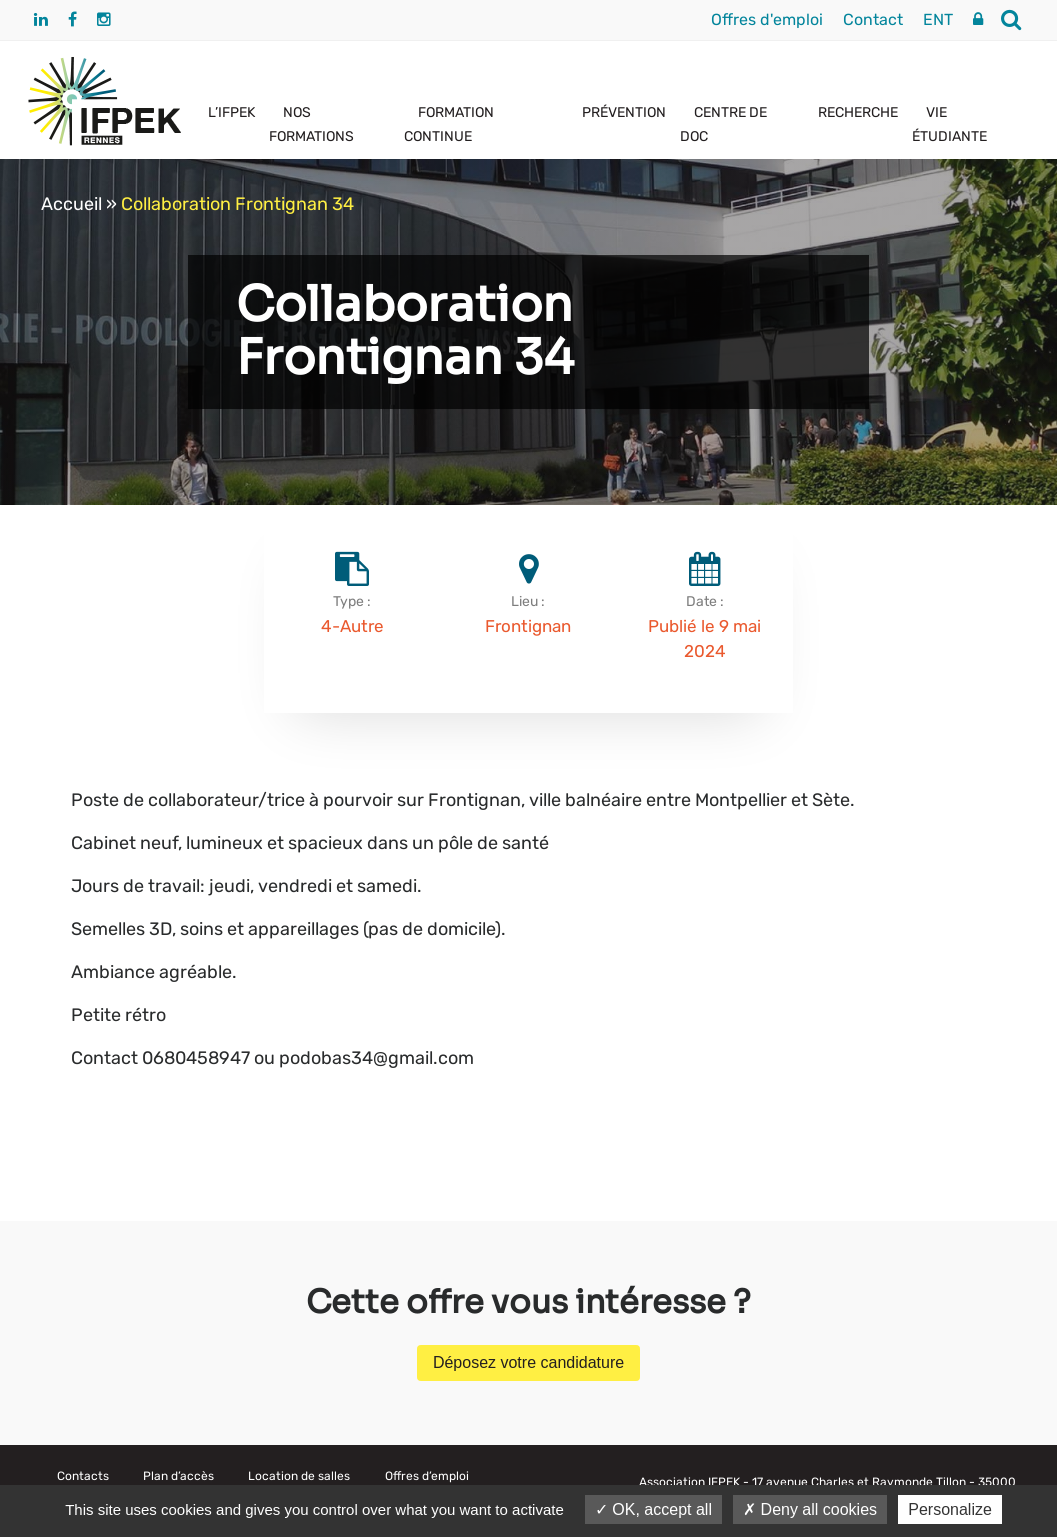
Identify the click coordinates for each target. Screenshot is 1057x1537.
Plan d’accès (178, 1476)
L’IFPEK (231, 112)
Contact (873, 19)
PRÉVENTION (624, 112)
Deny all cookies (810, 1509)
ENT (938, 19)
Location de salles (299, 1476)
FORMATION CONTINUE (449, 124)
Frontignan (528, 626)
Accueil (71, 204)
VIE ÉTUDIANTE (949, 124)
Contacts (83, 1476)
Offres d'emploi (767, 19)
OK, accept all (653, 1509)
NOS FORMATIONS (311, 124)
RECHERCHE (858, 112)
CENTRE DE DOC (723, 124)
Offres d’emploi (427, 1476)
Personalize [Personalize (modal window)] (950, 1509)
